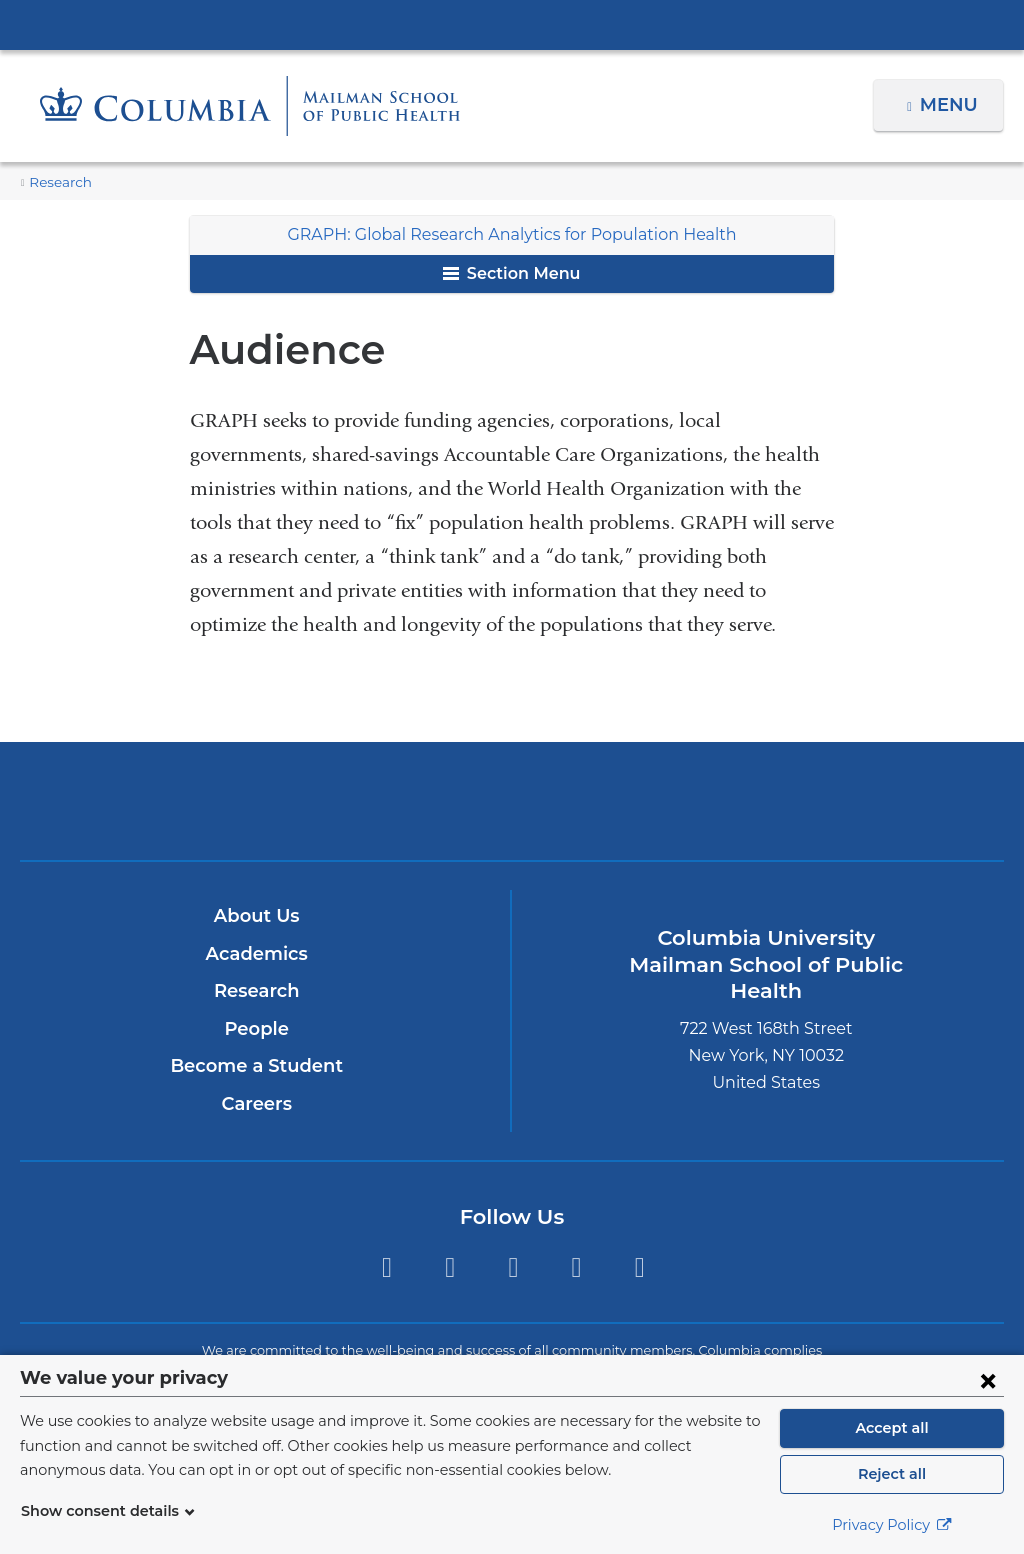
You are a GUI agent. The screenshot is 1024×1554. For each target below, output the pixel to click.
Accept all (892, 1428)
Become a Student (256, 1066)
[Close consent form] (988, 1380)
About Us (257, 916)
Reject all (891, 1474)
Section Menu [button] (511, 273)
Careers (256, 1104)
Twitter (386, 1267)
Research (58, 182)
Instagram (513, 1267)
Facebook (449, 1267)
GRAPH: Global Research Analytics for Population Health (512, 234)
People (256, 1029)
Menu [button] (951, 105)
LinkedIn (576, 1267)
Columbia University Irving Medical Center (512, 24)
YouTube (639, 1267)
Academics (256, 954)
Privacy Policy (892, 1525)
